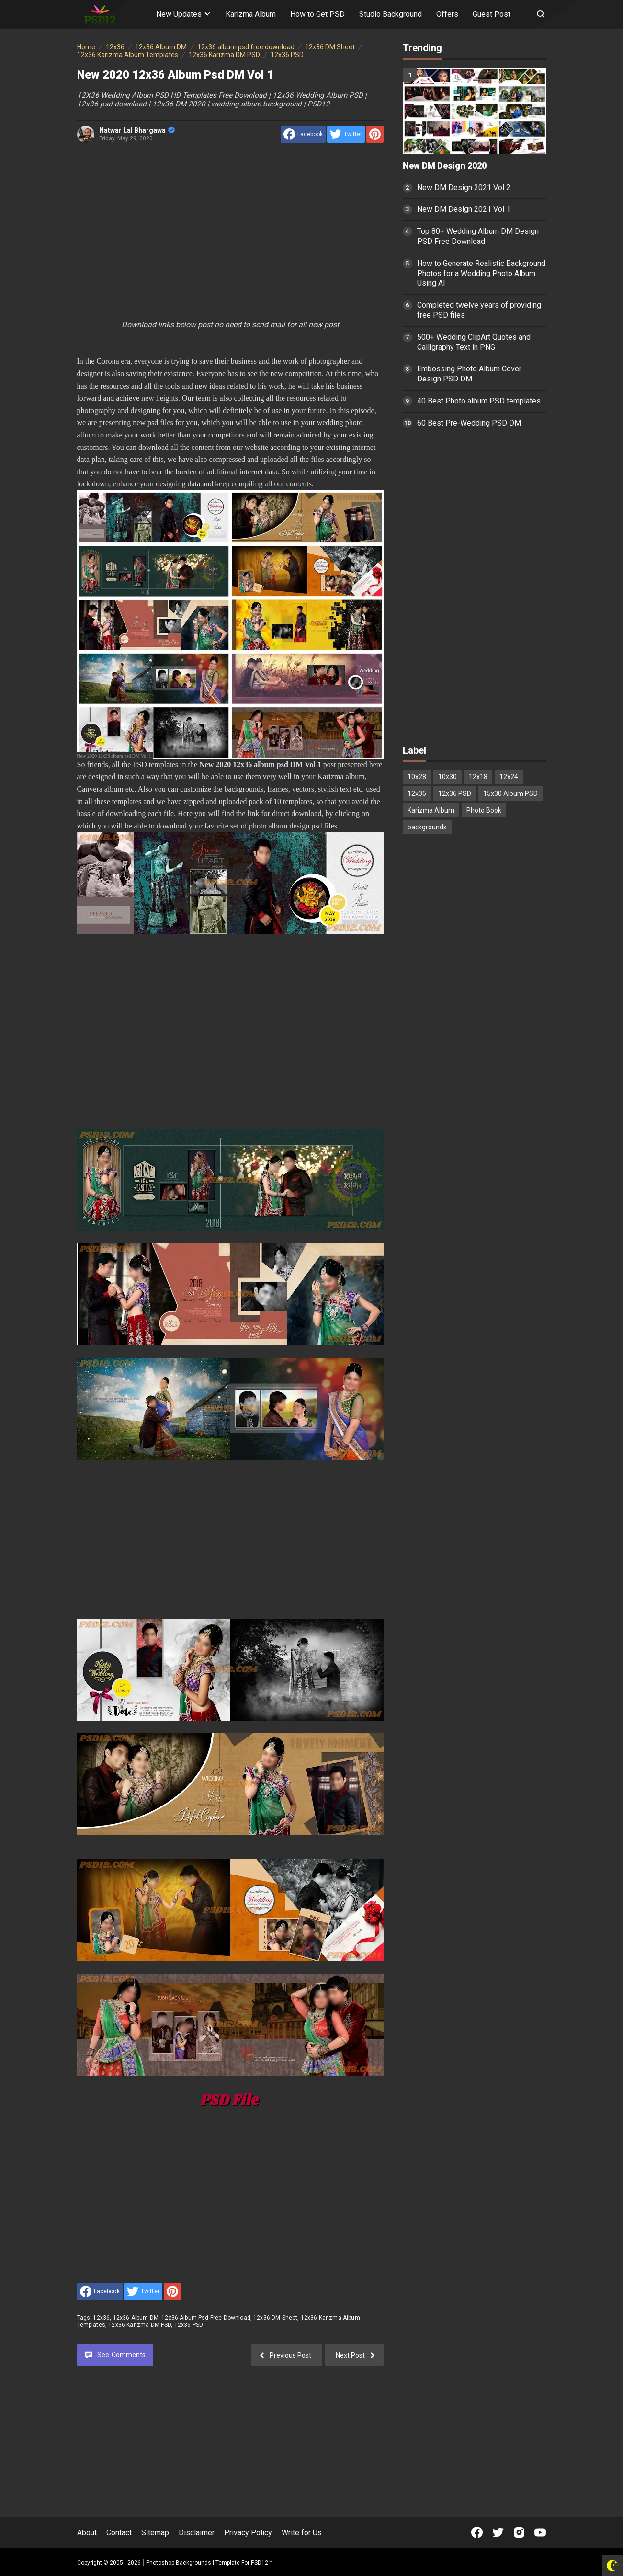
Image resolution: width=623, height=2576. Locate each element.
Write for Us (302, 2532)
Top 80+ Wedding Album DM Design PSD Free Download (478, 236)
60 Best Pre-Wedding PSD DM (469, 422)
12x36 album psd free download (205, 2317)
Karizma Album (251, 14)
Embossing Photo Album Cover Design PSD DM (469, 373)
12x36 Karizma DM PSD (139, 2325)
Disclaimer (197, 2532)
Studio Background (390, 14)
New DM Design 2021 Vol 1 (463, 209)
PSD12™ (261, 2562)
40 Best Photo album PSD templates (479, 400)
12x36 (101, 2317)
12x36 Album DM (136, 2317)
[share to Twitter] (346, 134)
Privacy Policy (248, 2532)
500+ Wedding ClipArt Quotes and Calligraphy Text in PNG (474, 342)
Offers (447, 14)
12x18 (478, 777)
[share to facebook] (303, 134)
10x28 (417, 777)
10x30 (447, 777)
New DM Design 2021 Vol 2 (463, 187)
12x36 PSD (188, 2325)
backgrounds (427, 827)
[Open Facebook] (477, 2532)
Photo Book (483, 810)
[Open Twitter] (498, 2532)
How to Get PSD (317, 14)
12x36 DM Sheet (275, 2317)
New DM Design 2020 (445, 166)
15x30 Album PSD (510, 793)
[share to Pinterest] (375, 134)
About (87, 2532)
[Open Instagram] (519, 2532)
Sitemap (155, 2532)
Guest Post (491, 14)
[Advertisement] (230, 227)
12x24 (508, 777)
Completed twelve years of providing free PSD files (479, 310)
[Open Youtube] (540, 2532)
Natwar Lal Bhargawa (137, 130)
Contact (119, 2532)
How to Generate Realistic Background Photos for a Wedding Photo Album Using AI (481, 273)
